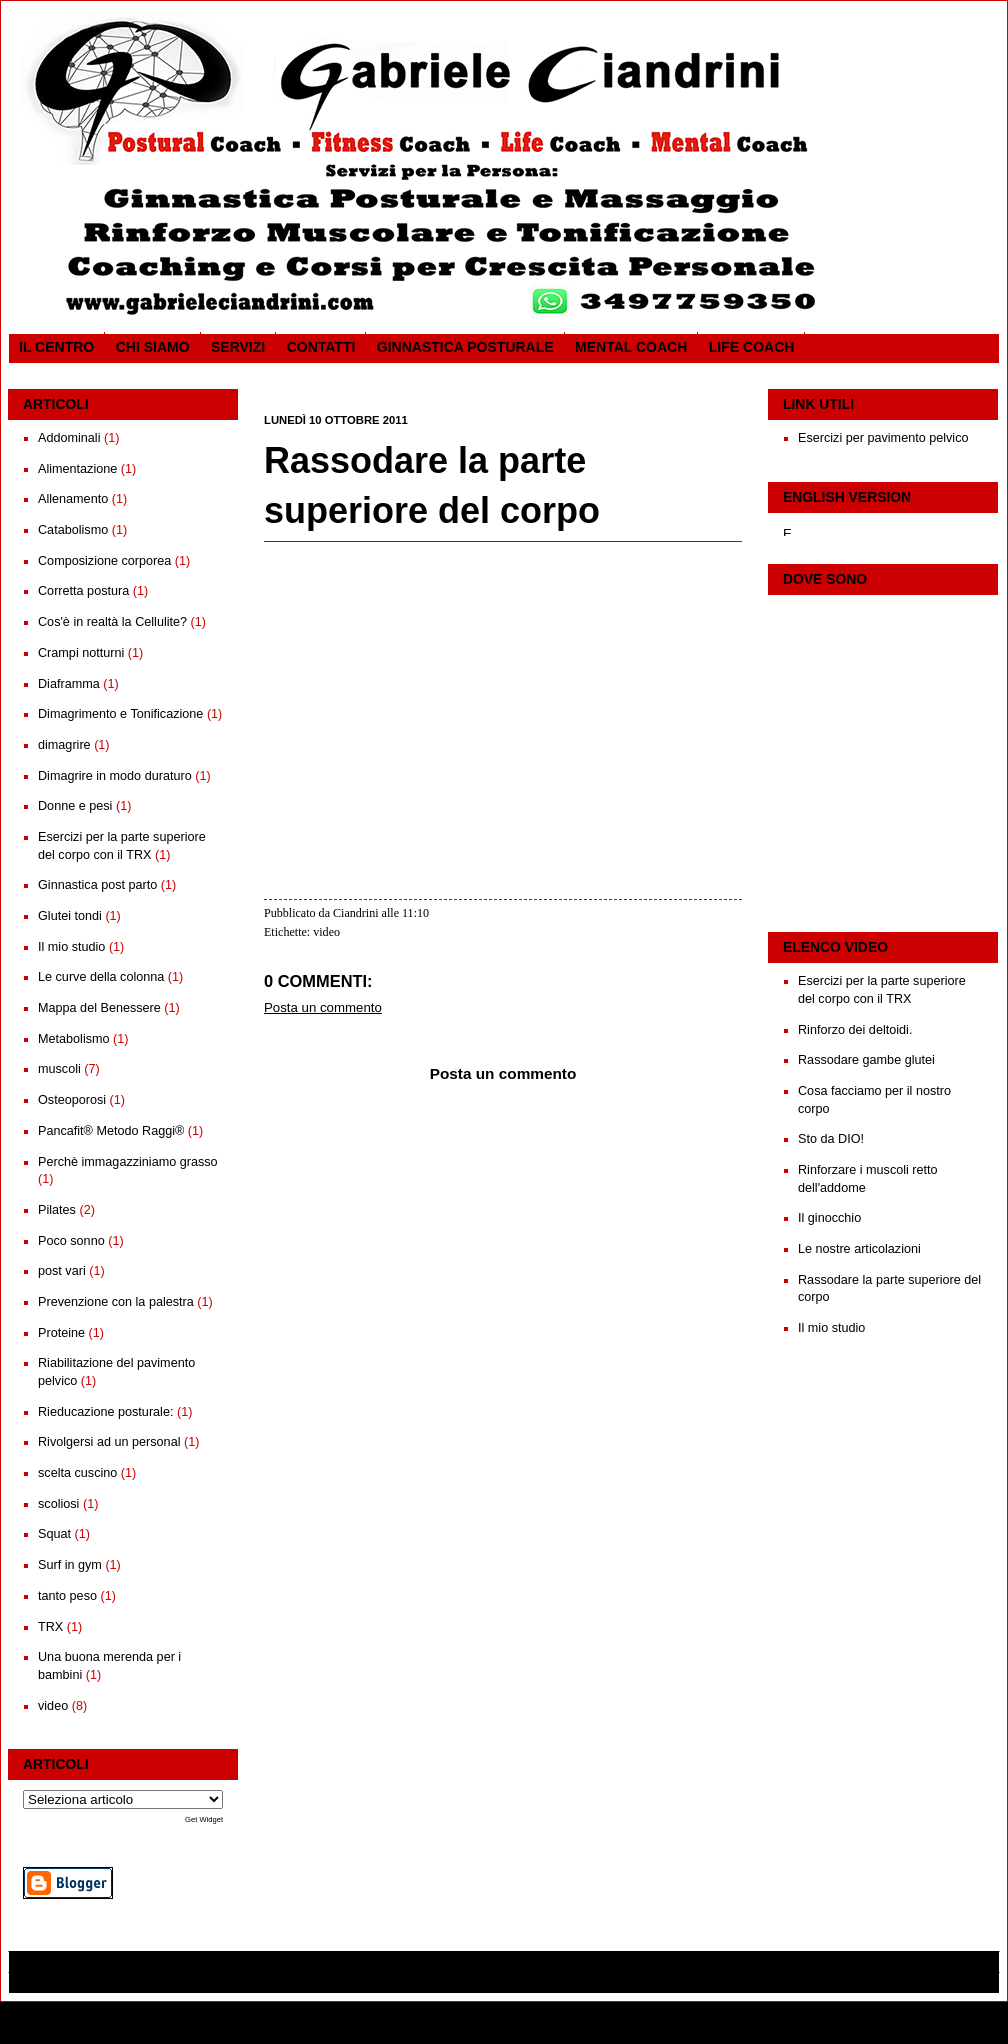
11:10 (415, 913)
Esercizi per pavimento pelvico (883, 438)
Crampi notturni (81, 653)
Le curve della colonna (101, 977)
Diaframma (69, 684)
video (53, 1706)
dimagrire (64, 745)
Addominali (69, 438)
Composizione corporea (104, 561)
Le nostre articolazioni (859, 1249)
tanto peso (67, 1596)
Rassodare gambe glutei (866, 1060)
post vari (62, 1271)
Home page (501, 1388)
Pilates (57, 1210)
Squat (54, 1534)
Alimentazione (77, 469)
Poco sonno (71, 1241)
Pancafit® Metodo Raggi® (111, 1131)
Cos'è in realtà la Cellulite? (112, 622)
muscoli (59, 1069)
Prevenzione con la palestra (116, 1302)
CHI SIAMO (153, 347)
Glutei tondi (70, 916)
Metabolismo (74, 1039)
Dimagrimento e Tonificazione (120, 714)
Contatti (321, 347)
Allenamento (73, 499)
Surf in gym (70, 1565)
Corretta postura (83, 591)
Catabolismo (73, 530)
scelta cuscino (77, 1473)
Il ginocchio (829, 1218)
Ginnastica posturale (465, 347)
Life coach (752, 347)
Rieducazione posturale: (105, 1412)
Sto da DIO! (831, 1139)
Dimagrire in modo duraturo (115, 776)
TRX (50, 1627)
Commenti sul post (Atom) (381, 1413)
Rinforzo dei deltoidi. (855, 1030)
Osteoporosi (72, 1100)
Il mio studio (71, 947)
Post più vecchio (702, 1388)
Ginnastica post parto (97, 885)
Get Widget (204, 1819)
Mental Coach (631, 347)
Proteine (61, 1333)
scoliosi (58, 1504)
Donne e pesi (75, 806)
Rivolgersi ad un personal (109, 1442)
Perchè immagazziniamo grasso (128, 1162)
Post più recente (302, 1388)
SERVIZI (238, 347)
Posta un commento (323, 1007)
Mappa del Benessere (99, 1008)
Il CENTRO (56, 347)
